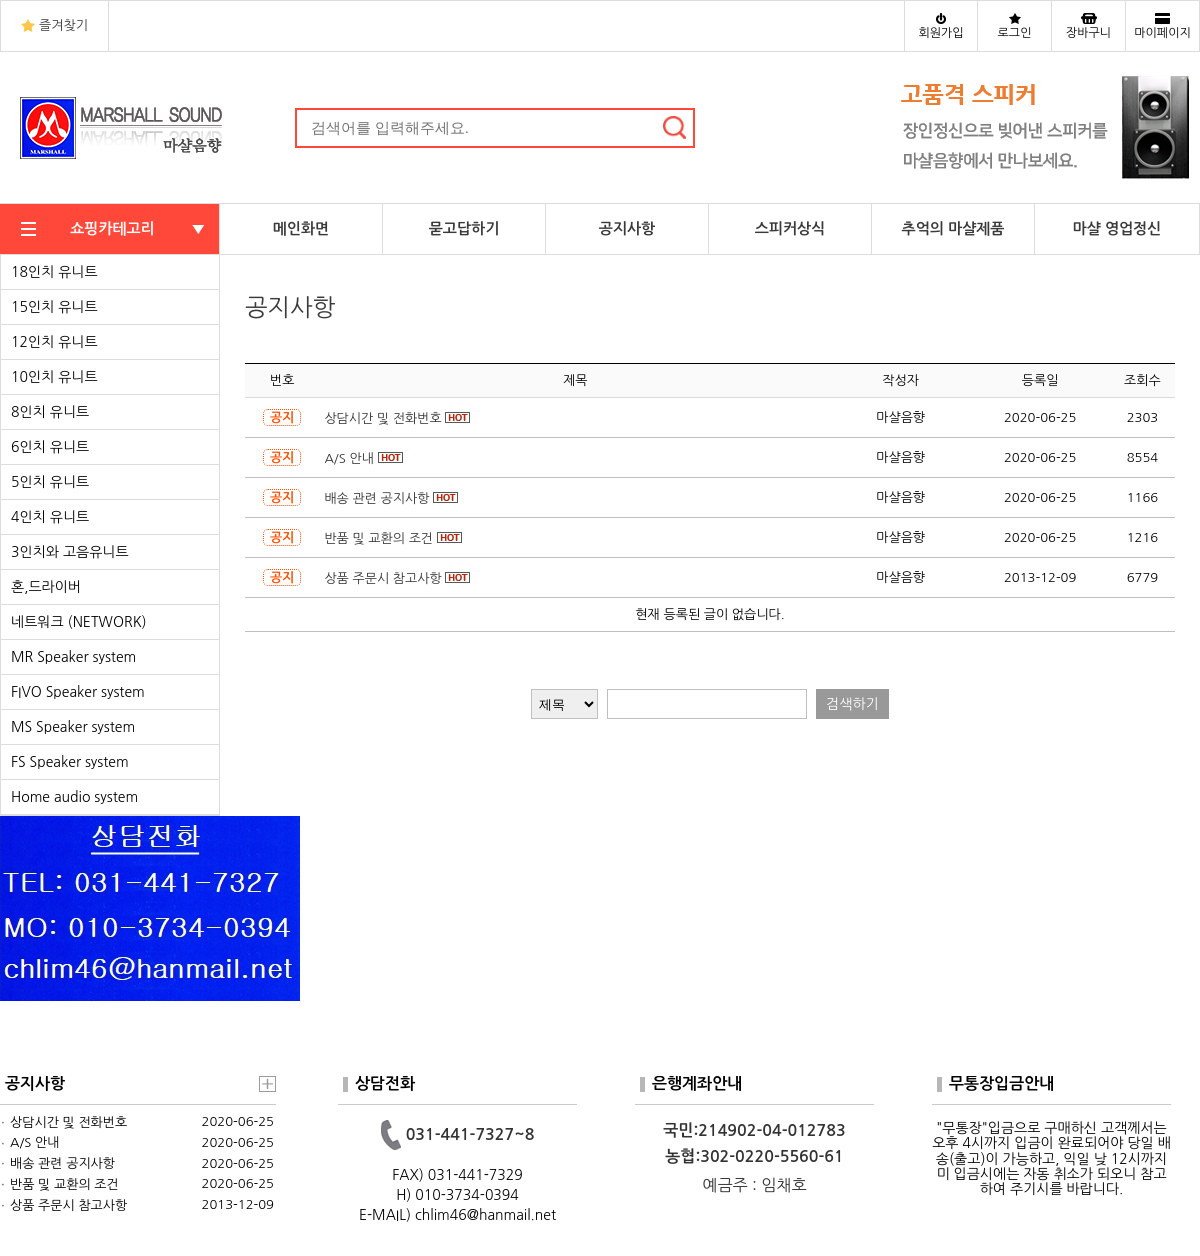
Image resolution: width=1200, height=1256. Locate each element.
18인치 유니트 (54, 272)
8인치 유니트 (50, 412)
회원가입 (940, 33)
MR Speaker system (73, 657)
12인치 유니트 (54, 342)
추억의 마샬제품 (953, 228)
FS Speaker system (70, 762)
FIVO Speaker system (78, 692)
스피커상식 (790, 228)
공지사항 (627, 228)
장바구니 (1088, 33)
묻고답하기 (464, 228)
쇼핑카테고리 (112, 228)
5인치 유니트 (50, 482)
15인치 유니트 (54, 307)
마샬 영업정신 (1117, 228)
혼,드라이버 (46, 587)
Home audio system (74, 797)
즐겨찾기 (63, 25)
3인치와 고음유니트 (70, 552)
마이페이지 (1162, 33)
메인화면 (301, 228)
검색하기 (852, 704)
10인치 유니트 (54, 377)
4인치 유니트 (50, 517)
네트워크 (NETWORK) (79, 622)
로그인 (1015, 33)
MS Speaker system (73, 727)
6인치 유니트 (50, 447)
